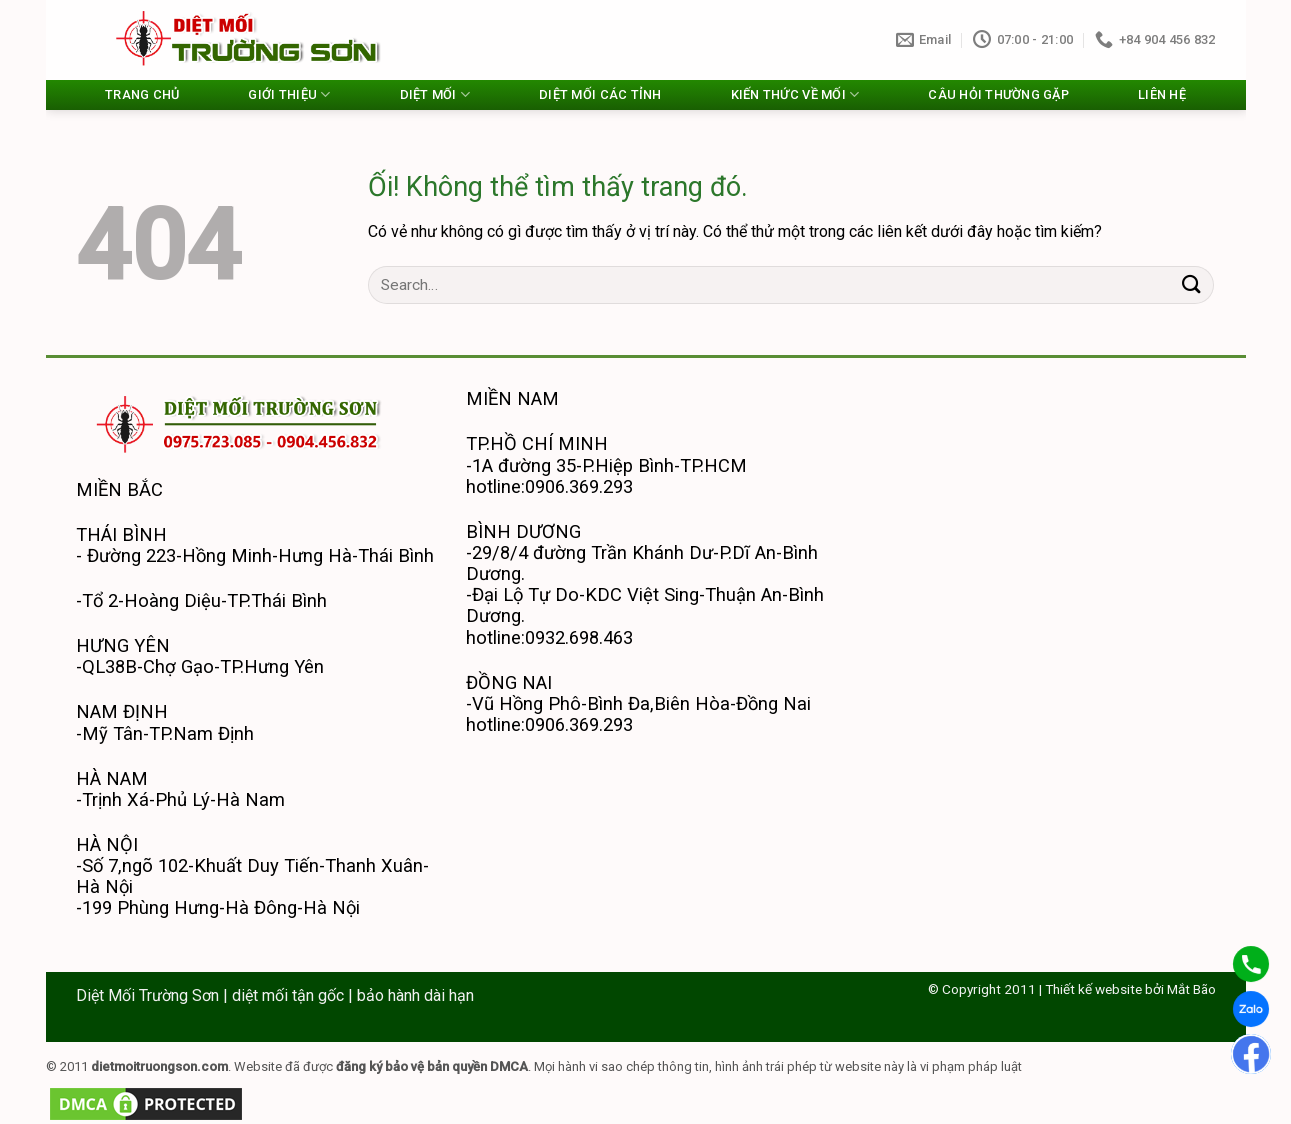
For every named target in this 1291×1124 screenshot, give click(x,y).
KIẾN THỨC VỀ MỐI (795, 94)
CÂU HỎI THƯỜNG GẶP (998, 94)
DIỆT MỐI (435, 94)
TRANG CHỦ (142, 94)
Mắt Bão (1191, 989)
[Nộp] (1191, 284)
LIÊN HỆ (1162, 94)
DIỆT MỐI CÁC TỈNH (600, 94)
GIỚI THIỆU (289, 94)
